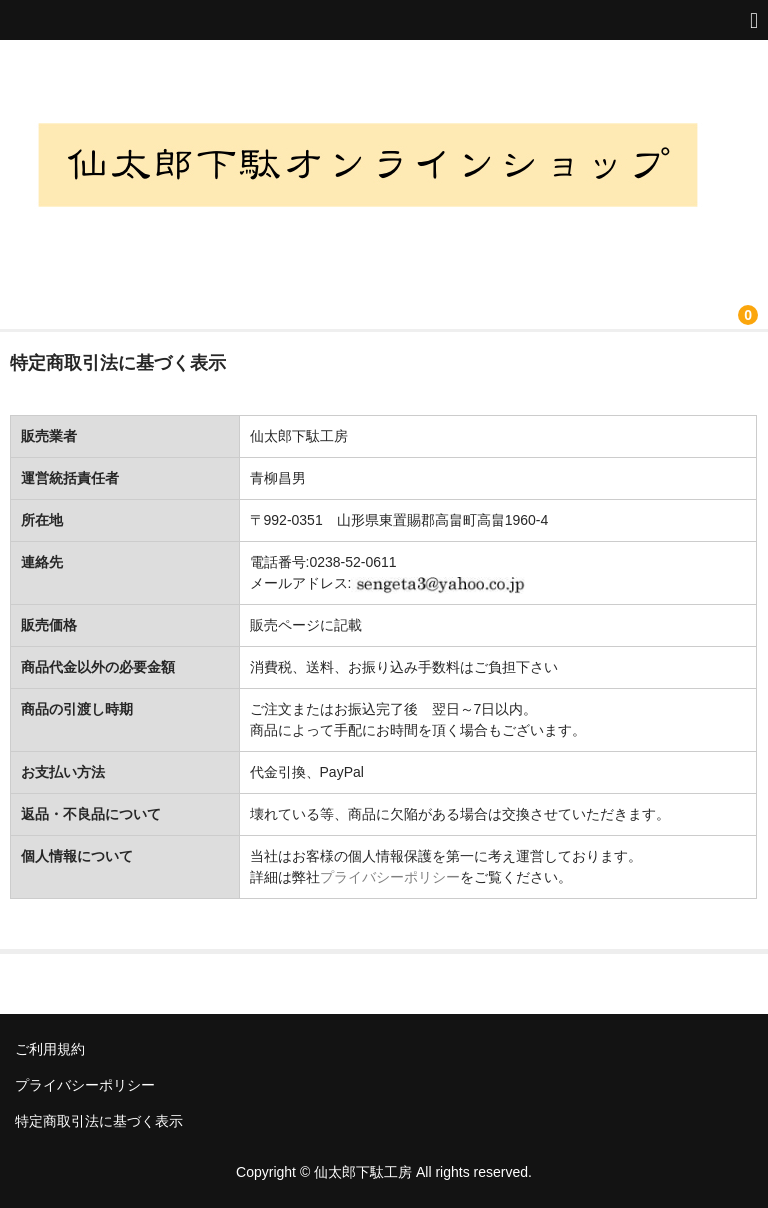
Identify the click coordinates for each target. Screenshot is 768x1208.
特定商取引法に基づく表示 (99, 1121)
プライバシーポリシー (390, 877)
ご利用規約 (50, 1049)
